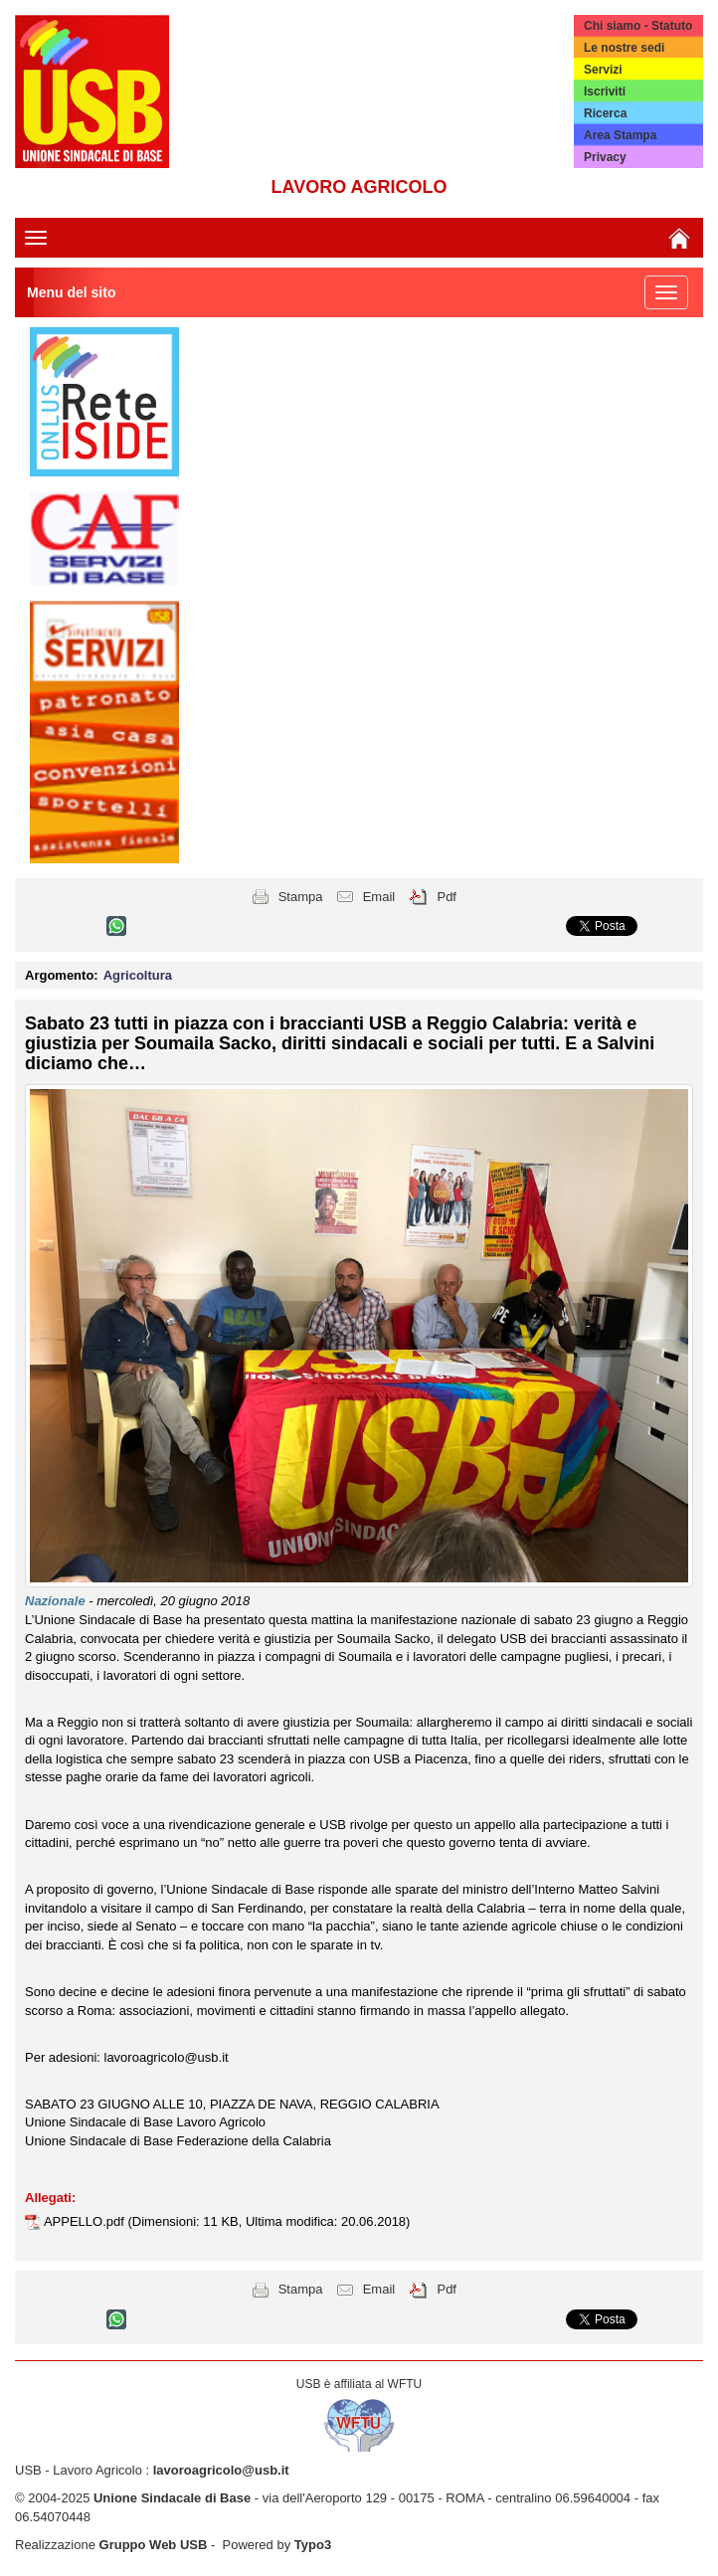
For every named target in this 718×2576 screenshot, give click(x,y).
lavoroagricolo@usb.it (221, 2470)
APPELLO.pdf (86, 2221)
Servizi (603, 70)
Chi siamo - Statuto (638, 26)
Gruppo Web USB (153, 2544)
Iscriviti (605, 91)
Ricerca (605, 113)
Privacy (605, 157)
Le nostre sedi (624, 48)
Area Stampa (620, 135)
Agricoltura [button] (137, 975)
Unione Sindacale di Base (172, 2497)
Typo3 (312, 2544)
